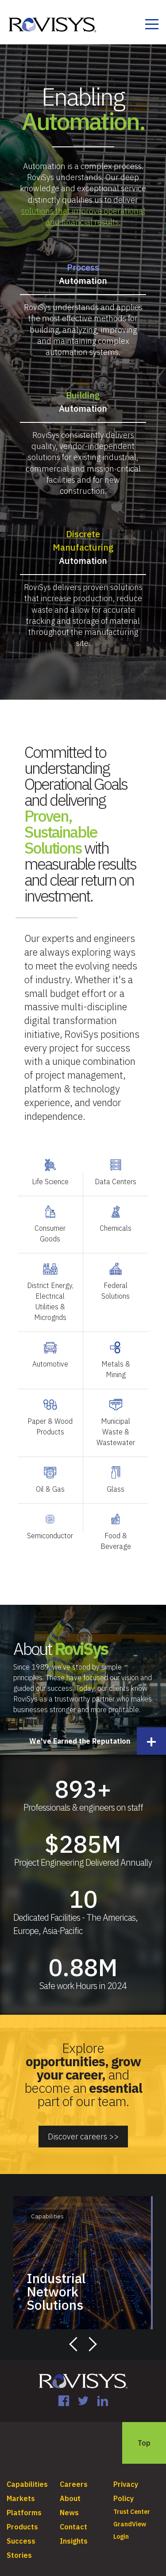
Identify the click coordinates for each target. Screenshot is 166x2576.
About (70, 2488)
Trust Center (131, 2502)
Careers (74, 2474)
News (69, 2502)
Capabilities (27, 2474)
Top (144, 2433)
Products (22, 2517)
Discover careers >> (83, 2131)
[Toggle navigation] (152, 25)
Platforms (24, 2502)
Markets (21, 2488)
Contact (73, 2517)
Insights (74, 2531)
